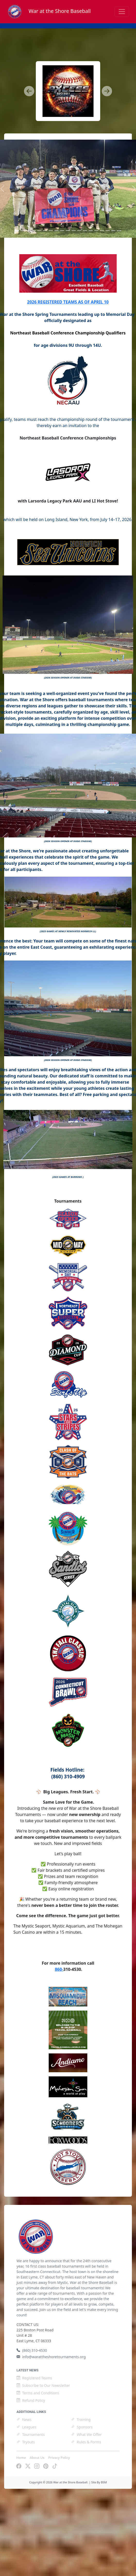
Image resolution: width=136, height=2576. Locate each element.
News (23, 2419)
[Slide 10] (74, 231)
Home (21, 2457)
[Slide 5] (45, 231)
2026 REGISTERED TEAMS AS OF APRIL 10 (67, 302)
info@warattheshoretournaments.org (51, 2356)
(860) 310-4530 (31, 2350)
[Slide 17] (113, 231)
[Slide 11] (79, 231)
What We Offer (86, 2434)
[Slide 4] (39, 231)
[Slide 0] (16, 231)
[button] (29, 91)
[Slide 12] (85, 231)
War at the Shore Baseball (49, 11)
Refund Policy (30, 2400)
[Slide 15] (102, 231)
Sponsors (81, 2427)
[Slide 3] (34, 231)
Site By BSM (99, 2482)
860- (59, 1969)
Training (81, 2419)
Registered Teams (34, 2377)
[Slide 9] (68, 231)
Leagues (26, 2427)
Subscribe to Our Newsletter (43, 2385)
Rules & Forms (86, 2441)
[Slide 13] (91, 231)
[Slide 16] (108, 231)
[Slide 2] (28, 231)
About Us (37, 2457)
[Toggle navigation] (122, 11)
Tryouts (25, 2441)
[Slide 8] (62, 231)
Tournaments (30, 2434)
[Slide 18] (119, 231)
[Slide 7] (56, 231)
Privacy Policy (59, 2457)
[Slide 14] (96, 231)
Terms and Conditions (37, 2392)
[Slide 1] (22, 231)
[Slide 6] (51, 231)
